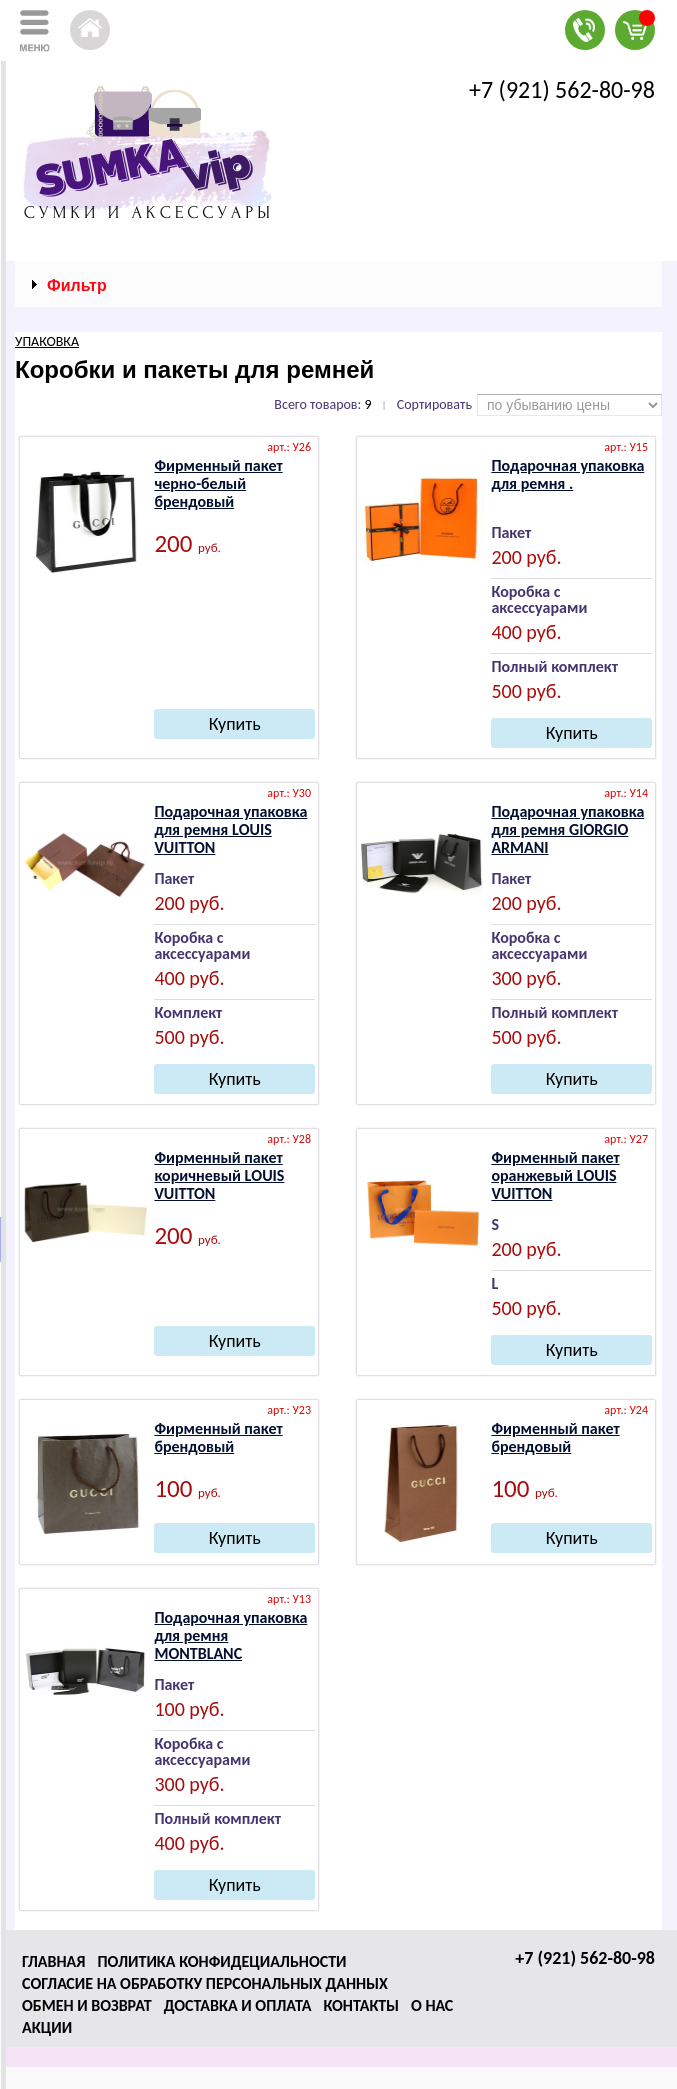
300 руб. (526, 978)
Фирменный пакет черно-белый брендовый (218, 483)
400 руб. (526, 632)
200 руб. (526, 557)
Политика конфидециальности (221, 1961)
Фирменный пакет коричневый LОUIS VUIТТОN (219, 1175)
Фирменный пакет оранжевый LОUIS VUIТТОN (555, 1175)
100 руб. (189, 1709)
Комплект (188, 1013)
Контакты (361, 2005)
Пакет (511, 533)
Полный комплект (554, 667)
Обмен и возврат (87, 2005)
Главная (53, 1961)
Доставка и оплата (238, 2005)
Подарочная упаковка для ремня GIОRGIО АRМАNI (567, 829)
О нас (432, 2005)
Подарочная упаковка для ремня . (567, 474)
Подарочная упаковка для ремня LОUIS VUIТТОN (230, 829)
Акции (47, 2027)
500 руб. (526, 691)
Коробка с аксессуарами (539, 600)
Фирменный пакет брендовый (218, 1437)
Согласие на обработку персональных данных (205, 1983)
